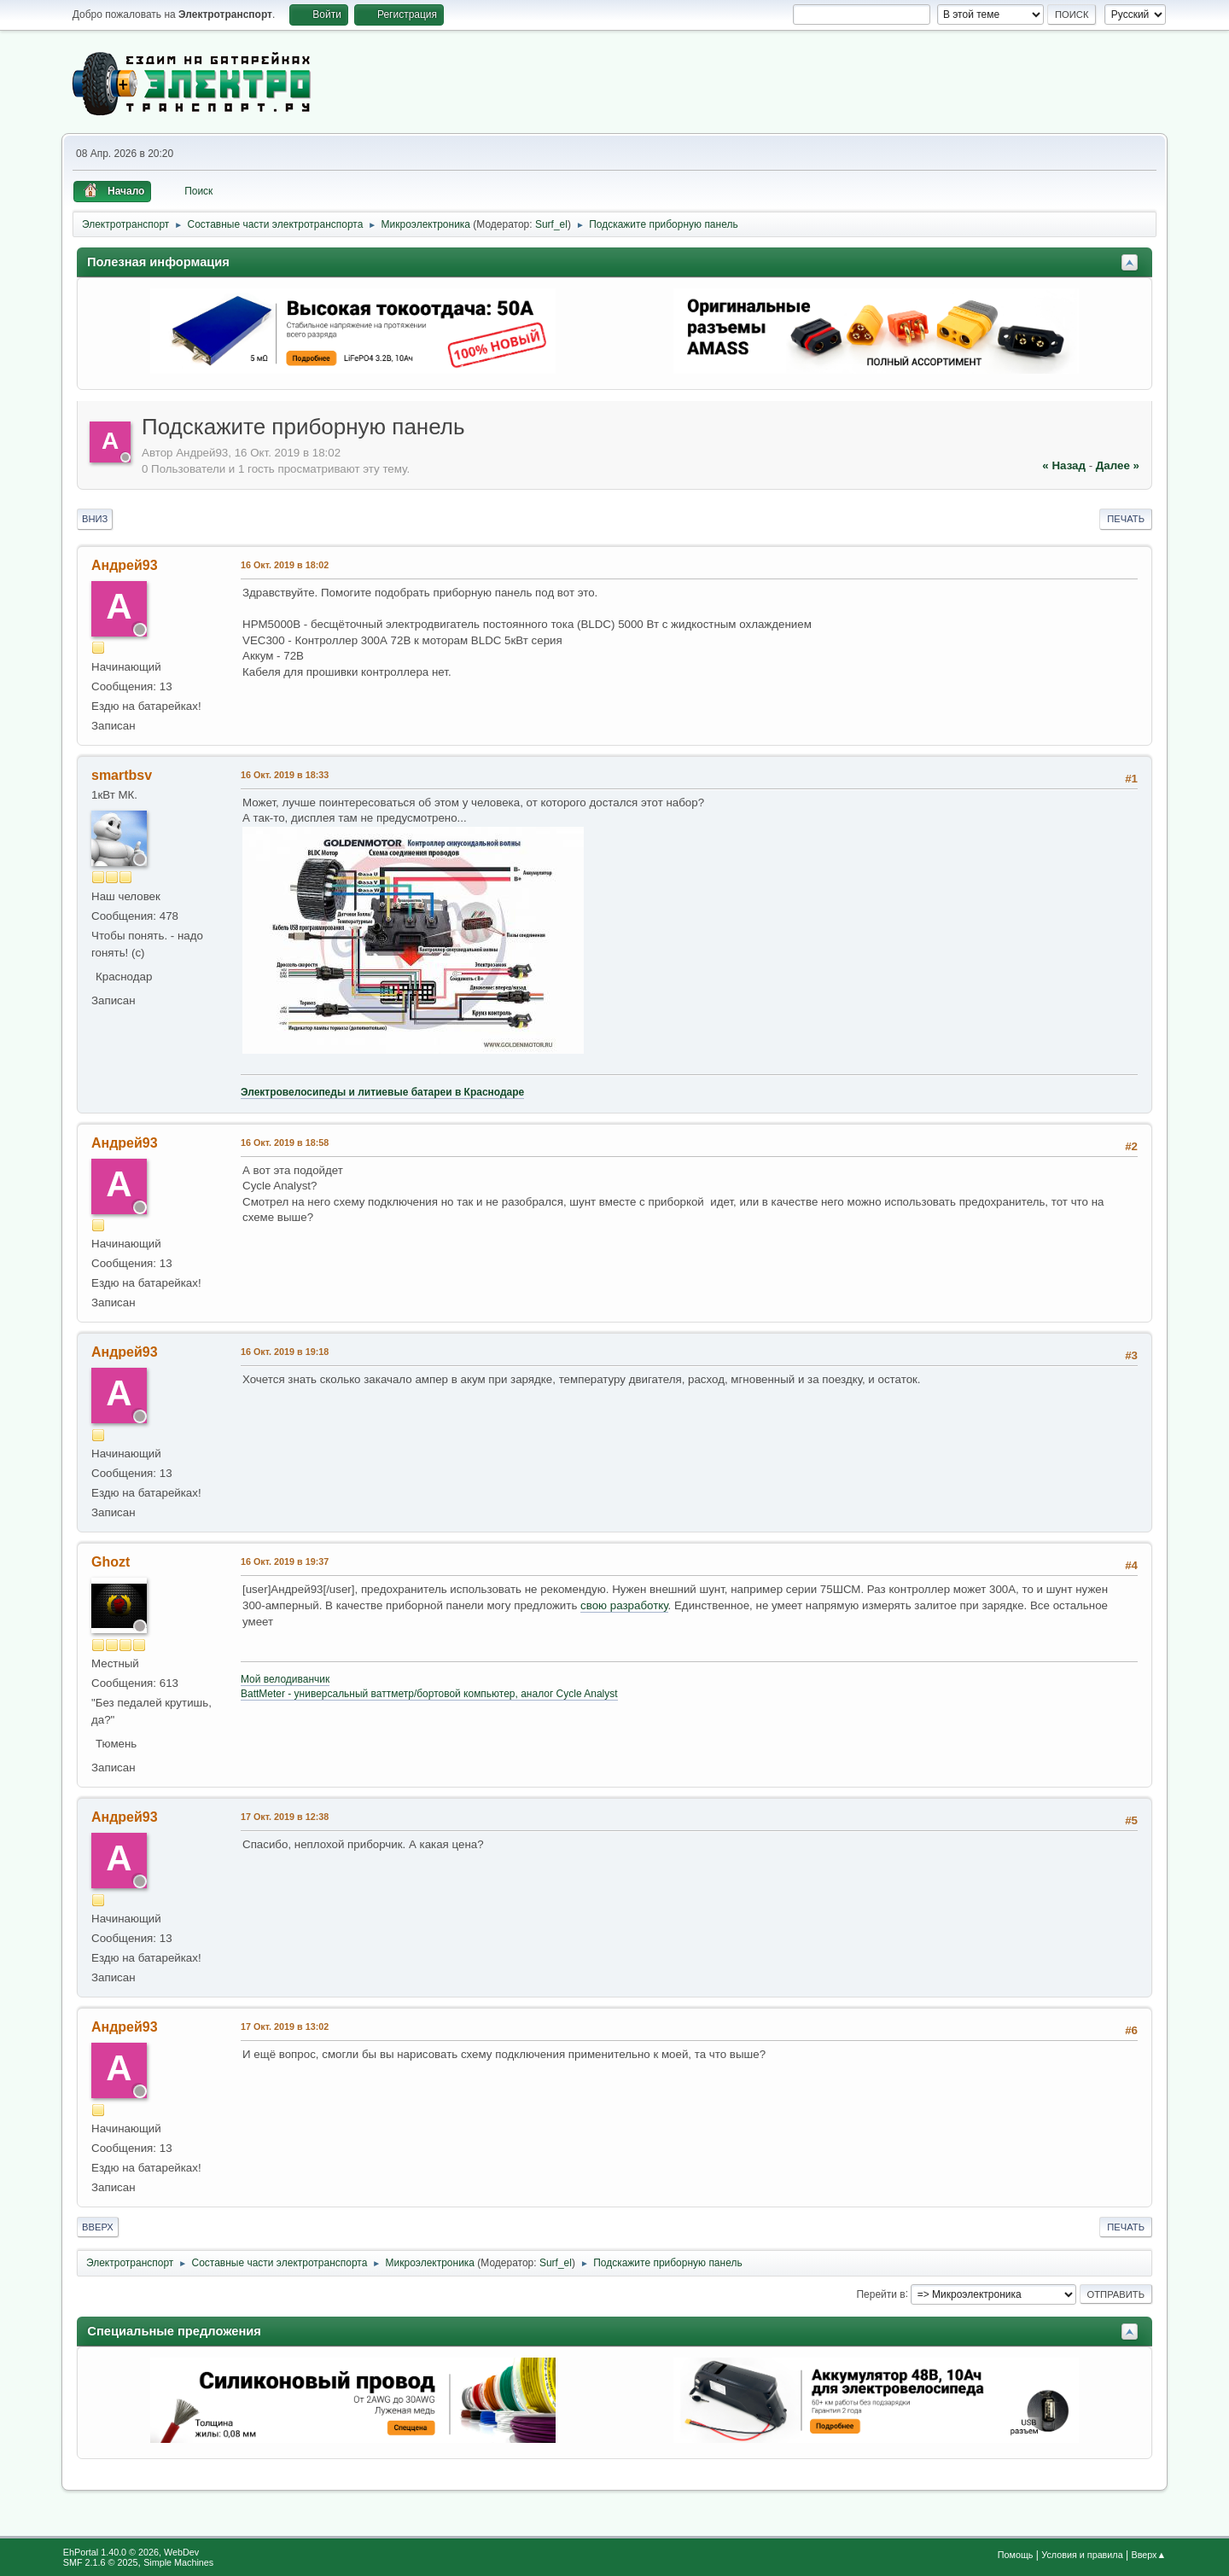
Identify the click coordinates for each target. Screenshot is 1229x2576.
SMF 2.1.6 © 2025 (100, 2562)
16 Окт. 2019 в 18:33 (285, 775)
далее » (1117, 465)
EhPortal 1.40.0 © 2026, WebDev (131, 2552)
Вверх (98, 2227)
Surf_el (551, 224)
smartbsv (121, 775)
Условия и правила (1081, 2555)
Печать (1126, 519)
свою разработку (624, 1605)
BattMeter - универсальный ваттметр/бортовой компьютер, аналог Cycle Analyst (429, 1694)
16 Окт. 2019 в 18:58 (285, 1142)
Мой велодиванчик (285, 1679)
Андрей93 (124, 565)
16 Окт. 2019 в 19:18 (285, 1351)
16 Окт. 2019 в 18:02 (285, 565)
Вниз (95, 519)
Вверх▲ (1148, 2555)
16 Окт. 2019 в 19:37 (285, 1561)
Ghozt (110, 1562)
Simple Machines (178, 2562)
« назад (1064, 465)
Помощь (1016, 2555)
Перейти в (880, 2294)
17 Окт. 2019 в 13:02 (285, 2026)
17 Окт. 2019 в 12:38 (285, 1816)
